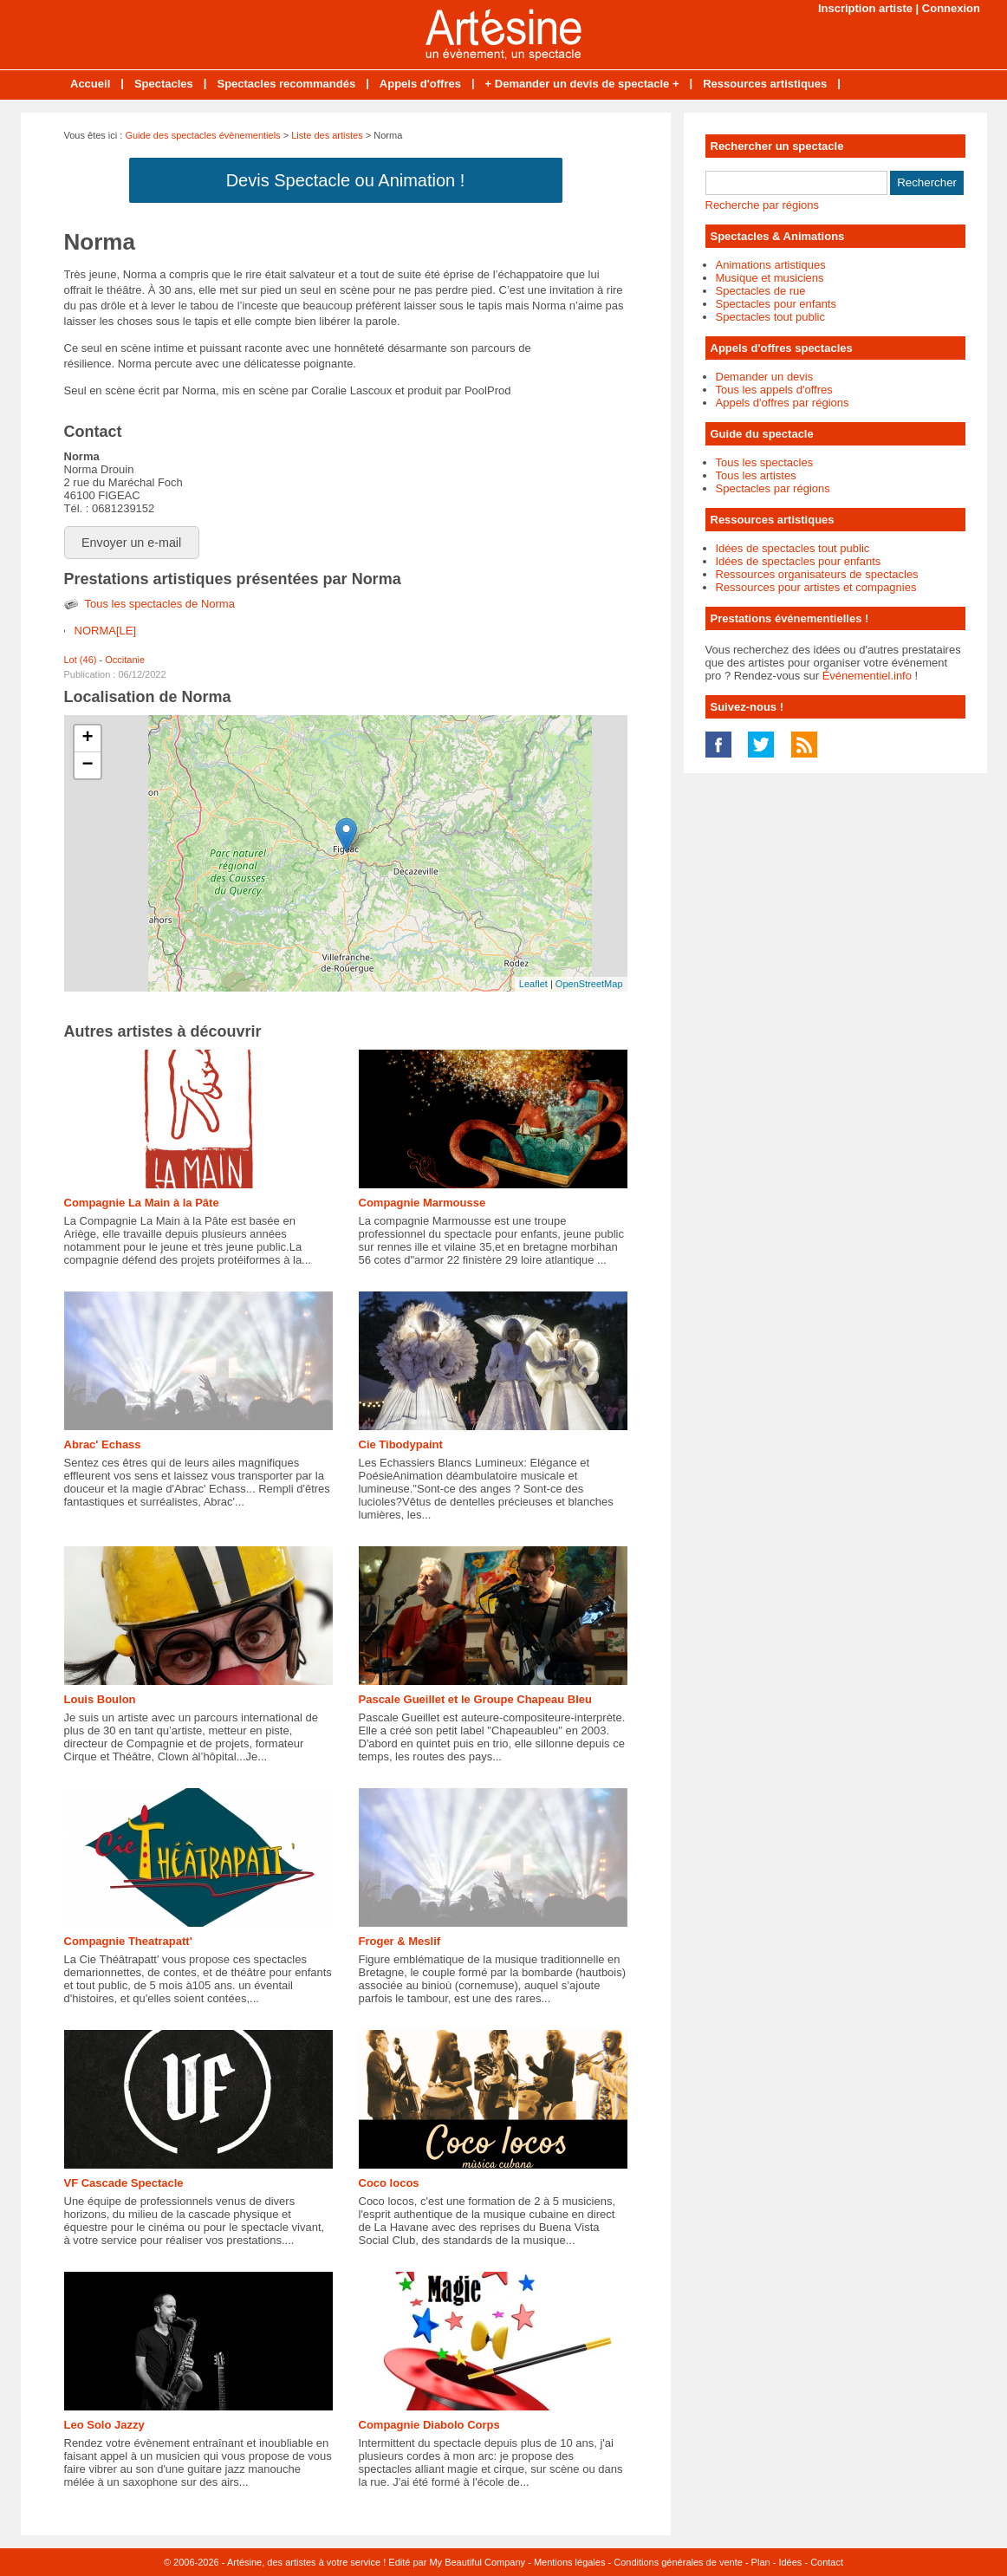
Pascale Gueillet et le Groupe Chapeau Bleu (475, 1699)
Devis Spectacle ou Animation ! (345, 180)
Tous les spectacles (765, 462)
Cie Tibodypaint (401, 1444)
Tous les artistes (756, 475)
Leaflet (533, 984)
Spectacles (163, 83)
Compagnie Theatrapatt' (128, 1941)
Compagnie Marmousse (422, 1202)
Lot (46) (80, 659)
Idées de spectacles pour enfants (798, 561)
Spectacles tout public (770, 316)
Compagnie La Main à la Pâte (141, 1202)
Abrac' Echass (102, 1444)
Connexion (951, 8)
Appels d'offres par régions (782, 402)
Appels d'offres (420, 83)
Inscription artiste (865, 8)
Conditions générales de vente (678, 2562)
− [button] (87, 765)
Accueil (90, 83)
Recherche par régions (762, 204)
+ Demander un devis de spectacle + (582, 83)
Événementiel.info (867, 675)
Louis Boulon (100, 1699)
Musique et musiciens (770, 277)
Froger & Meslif (400, 1941)
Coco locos (389, 2182)
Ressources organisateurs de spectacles (817, 574)
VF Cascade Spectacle (124, 2182)
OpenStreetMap (589, 984)
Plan (760, 2562)
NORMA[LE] (106, 630)
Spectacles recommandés (286, 83)
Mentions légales (570, 2562)
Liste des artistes (327, 135)
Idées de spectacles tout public (793, 548)
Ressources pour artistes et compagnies (816, 587)
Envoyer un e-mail (131, 543)
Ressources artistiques (765, 83)
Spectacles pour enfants (776, 303)
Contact (826, 2562)
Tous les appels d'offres (774, 389)
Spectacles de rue (761, 290)
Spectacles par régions (773, 488)
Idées (790, 2562)
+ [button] (87, 738)
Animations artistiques (771, 264)
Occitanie (125, 659)
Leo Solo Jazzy (104, 2424)
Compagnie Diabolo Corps (429, 2424)
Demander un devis (765, 376)
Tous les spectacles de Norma (160, 603)
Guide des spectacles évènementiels (202, 135)
